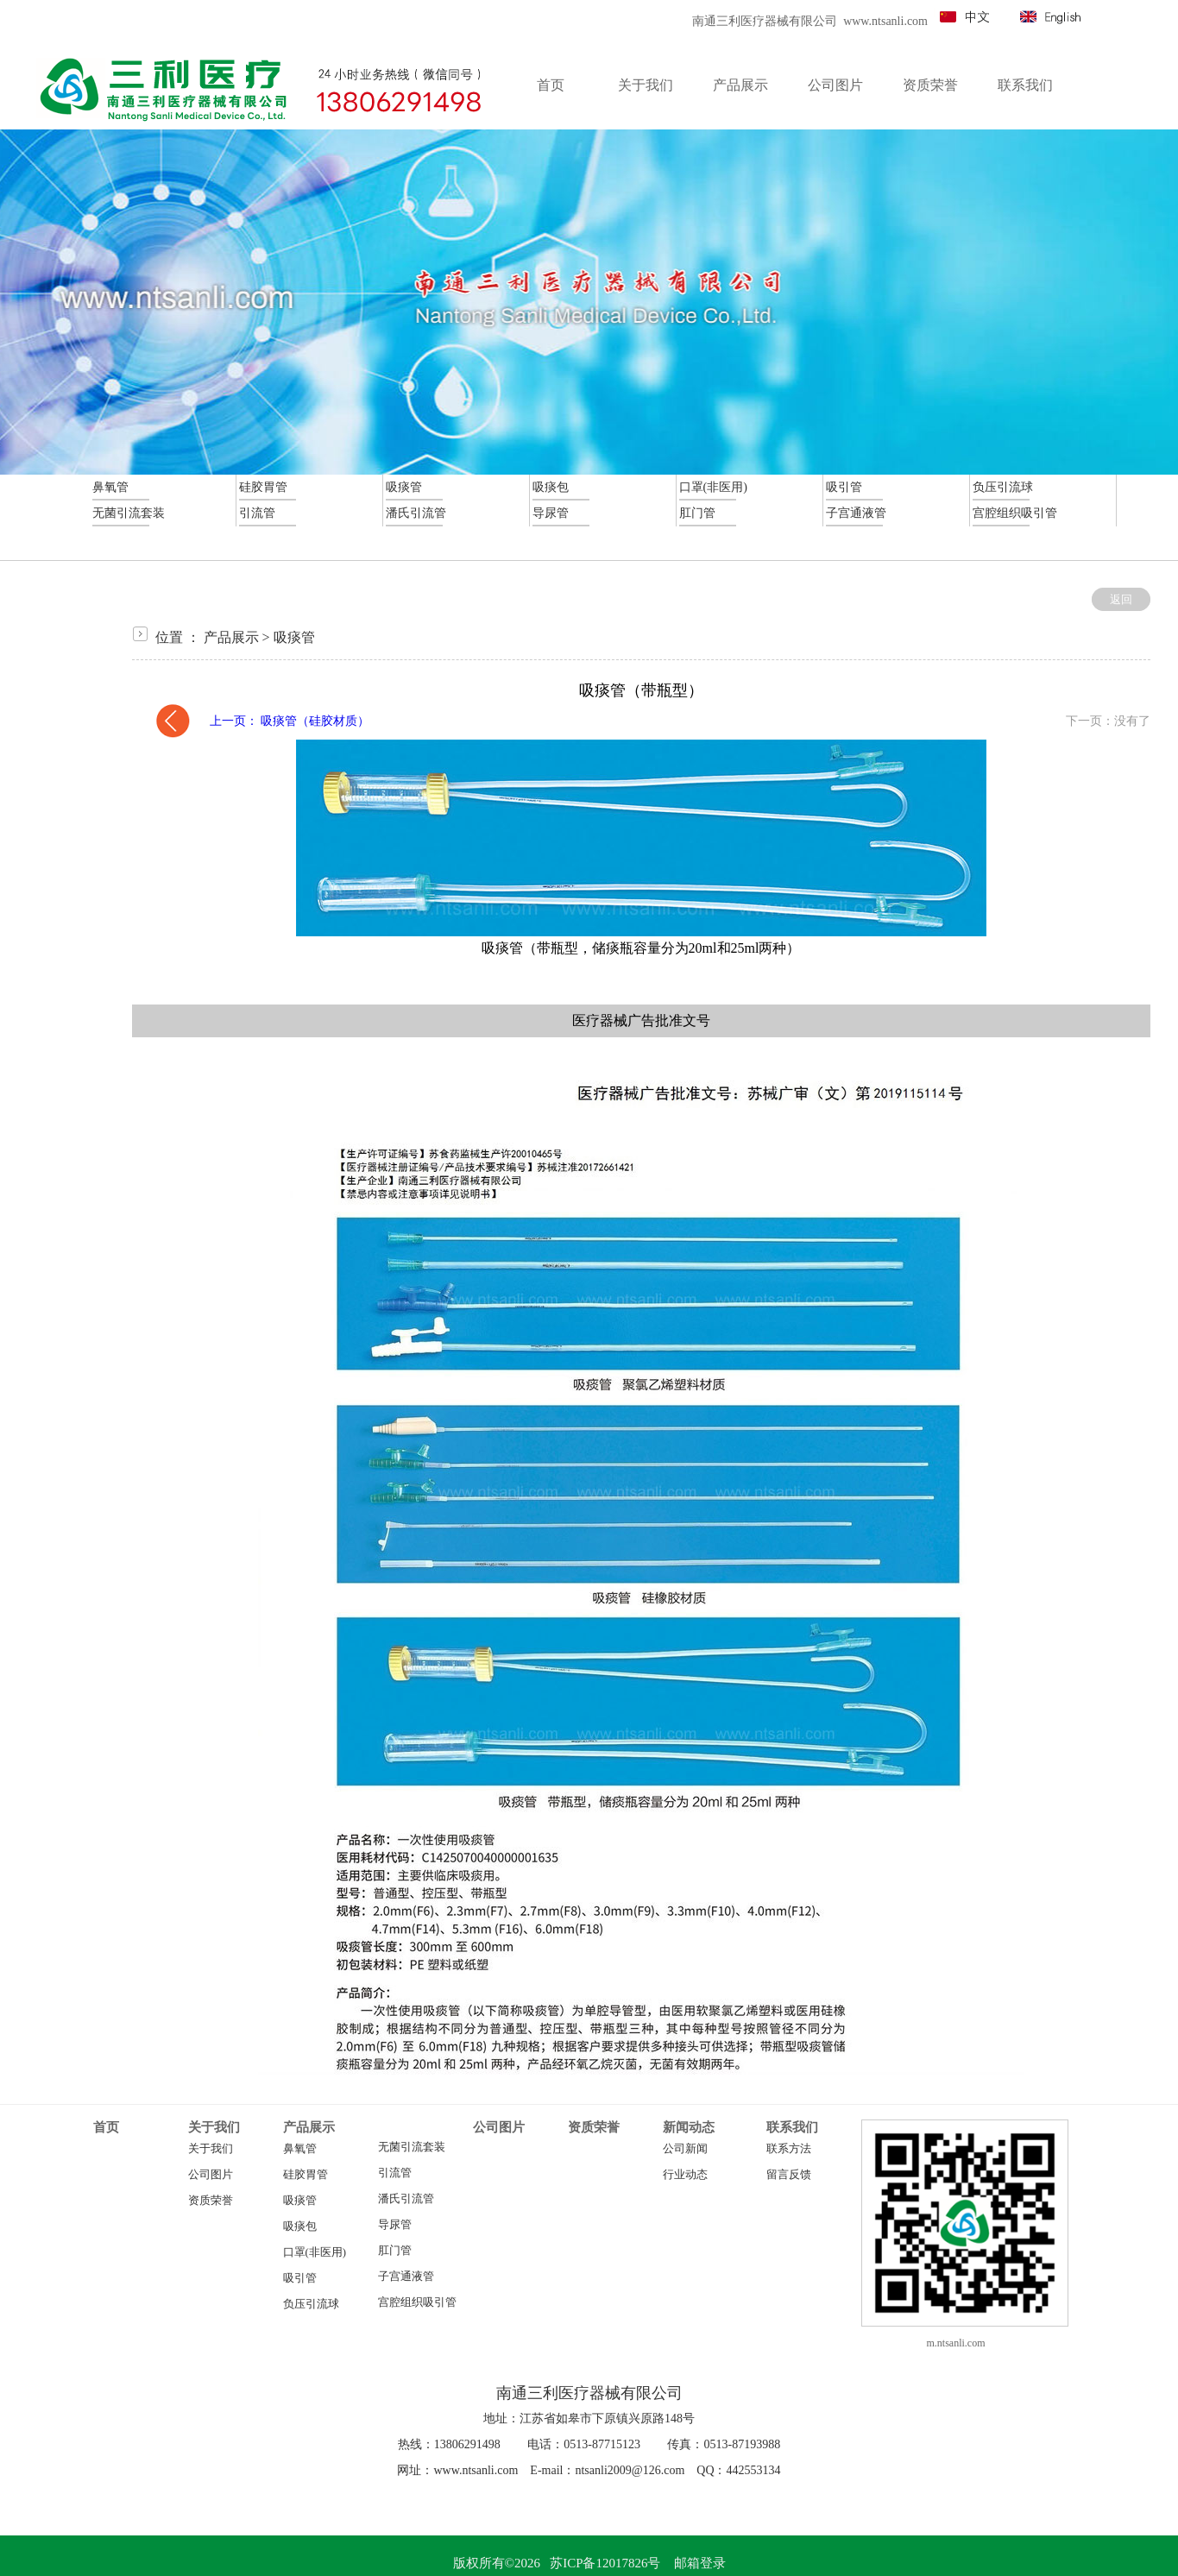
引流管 (395, 2173)
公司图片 (210, 2175)
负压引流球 (311, 2304)
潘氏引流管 (406, 2199)
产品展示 (231, 637)
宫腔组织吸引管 (417, 2302)
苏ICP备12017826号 (605, 2563)
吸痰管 (294, 637)
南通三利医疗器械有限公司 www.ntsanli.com (810, 21)
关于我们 (214, 2127)
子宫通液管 (406, 2277)
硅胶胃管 (305, 2175)
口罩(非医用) (314, 2252)
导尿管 (395, 2225)
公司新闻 (685, 2149)
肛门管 (395, 2251)
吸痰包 (300, 2226)
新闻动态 (689, 2127)
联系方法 (788, 2149)
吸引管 (300, 2278)
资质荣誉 (210, 2201)
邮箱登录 (700, 2563)
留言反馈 (788, 2175)
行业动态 (685, 2175)
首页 (106, 2127)
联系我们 (792, 2127)
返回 (1121, 599)
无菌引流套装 (411, 2147)
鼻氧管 (300, 2149)
